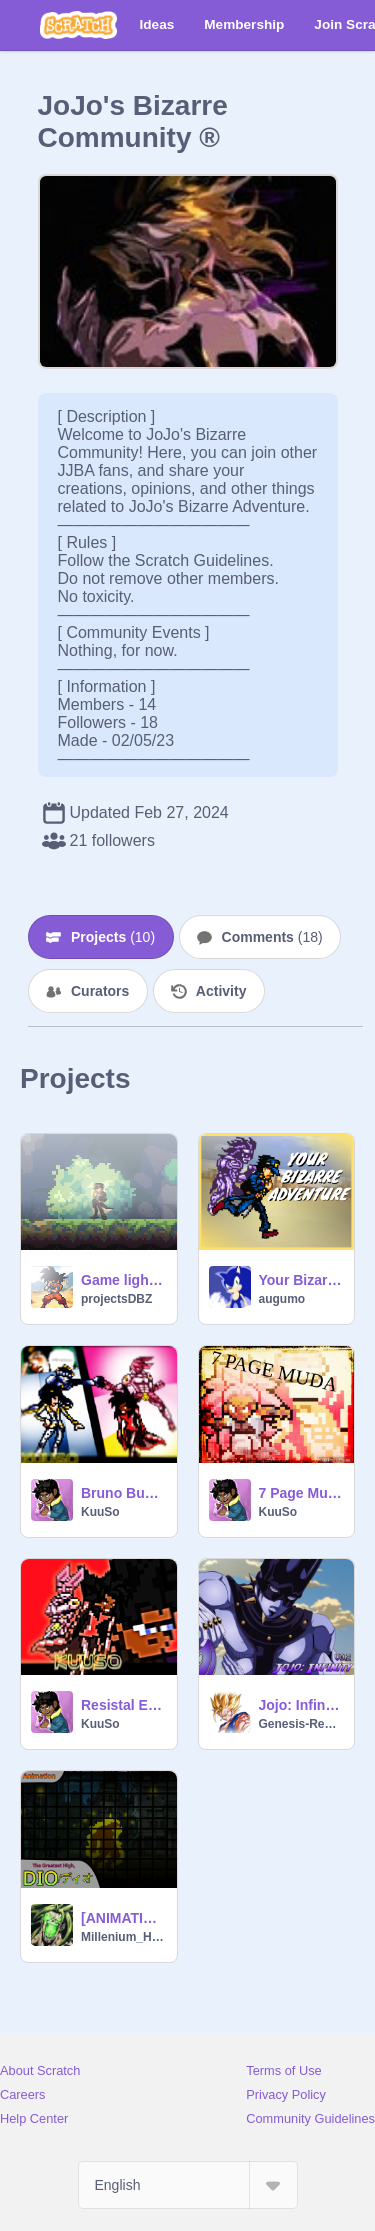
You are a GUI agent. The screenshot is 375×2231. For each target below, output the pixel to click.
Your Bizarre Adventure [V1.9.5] (301, 1280)
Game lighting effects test (123, 1280)
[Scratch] (78, 25)
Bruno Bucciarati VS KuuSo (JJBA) (123, 1493)
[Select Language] (188, 2185)
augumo (282, 1299)
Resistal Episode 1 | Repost (123, 1705)
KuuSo (100, 1512)
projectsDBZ (116, 1299)
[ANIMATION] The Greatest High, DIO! (123, 1918)
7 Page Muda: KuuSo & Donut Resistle (301, 1493)
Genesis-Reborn (301, 1724)
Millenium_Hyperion (123, 1937)
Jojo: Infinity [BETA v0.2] (301, 1705)
